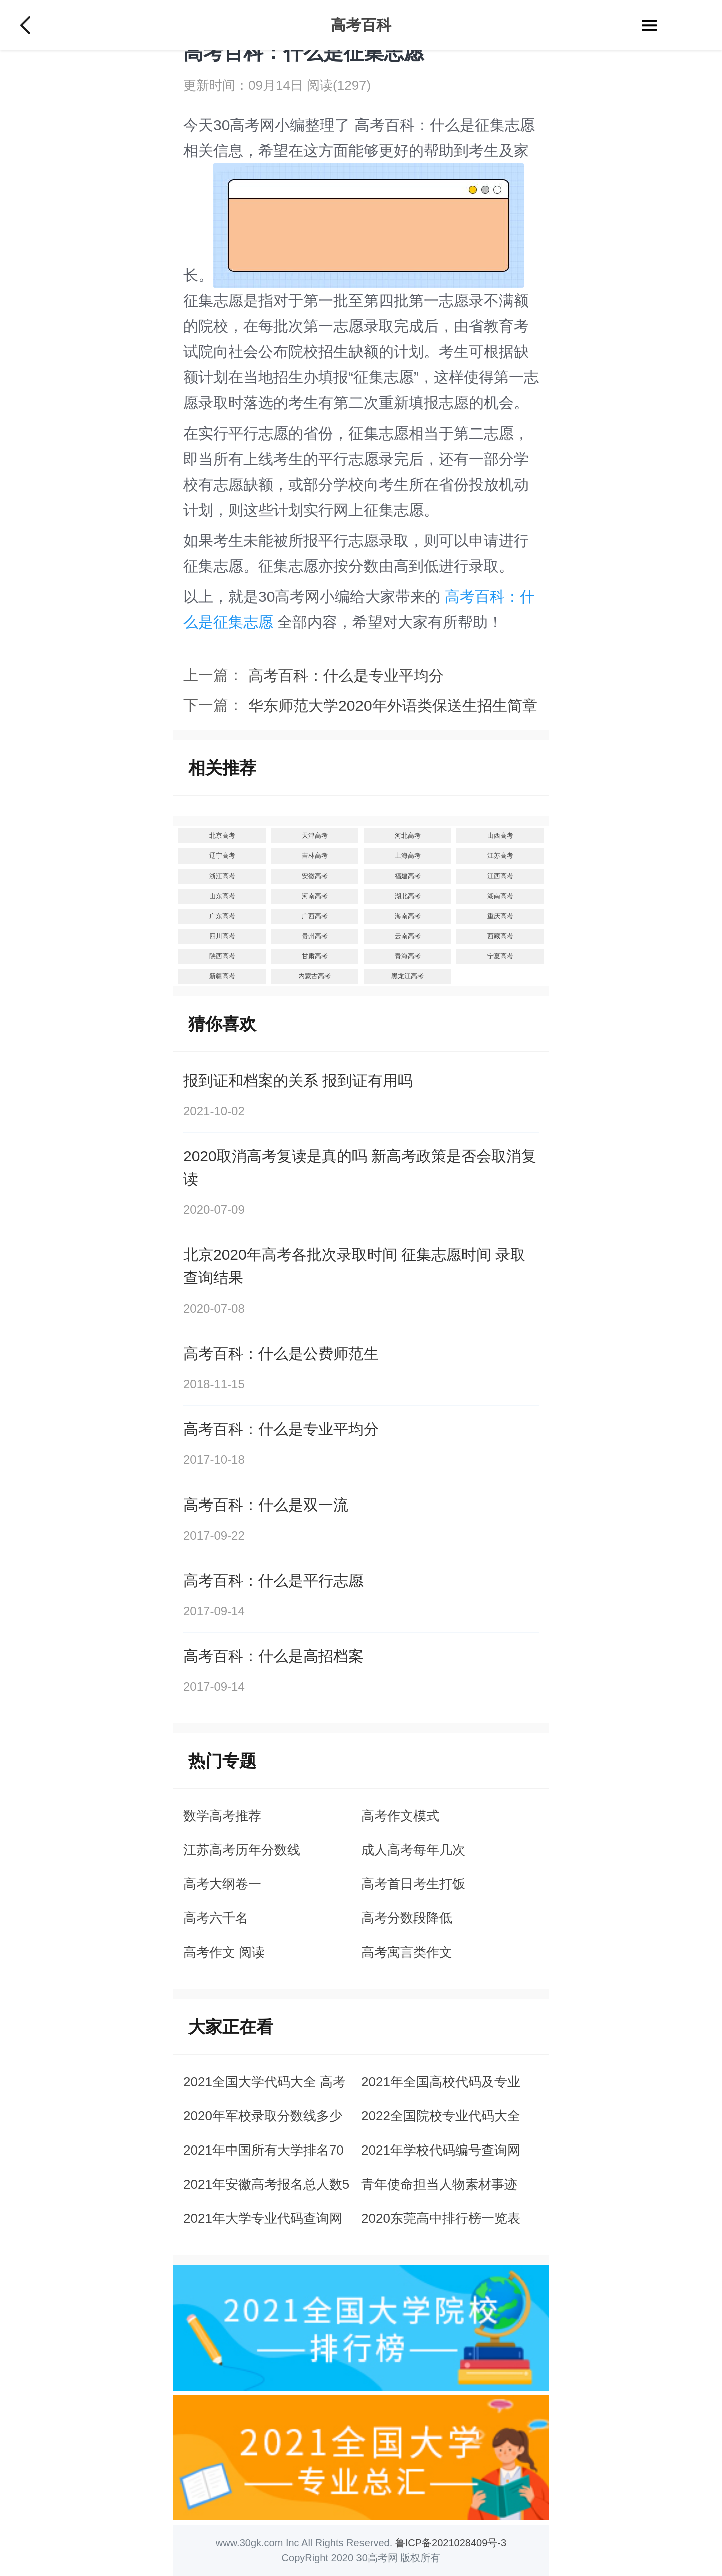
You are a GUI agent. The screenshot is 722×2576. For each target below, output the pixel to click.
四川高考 (222, 936)
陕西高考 (222, 956)
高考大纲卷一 (222, 1883)
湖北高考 (408, 896)
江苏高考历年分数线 (241, 1849)
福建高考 (408, 876)
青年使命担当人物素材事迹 (439, 2184)
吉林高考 (315, 856)
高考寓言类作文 (406, 1952)
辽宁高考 (222, 856)
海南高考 (408, 916)
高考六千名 (215, 1917)
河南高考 (315, 896)
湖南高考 (500, 896)
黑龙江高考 (407, 976)
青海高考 (408, 956)
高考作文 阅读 (224, 1952)
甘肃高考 (315, 956)
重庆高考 (500, 916)
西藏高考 (500, 936)
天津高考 (315, 835)
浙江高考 (222, 876)
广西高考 (315, 916)
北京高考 (222, 835)
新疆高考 (222, 976)
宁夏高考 (500, 956)
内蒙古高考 (314, 976)
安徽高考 (315, 876)
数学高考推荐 (222, 1815)
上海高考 (408, 856)
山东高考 (222, 896)
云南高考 (408, 936)
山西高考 (500, 835)
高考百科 (361, 25)
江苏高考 (500, 856)
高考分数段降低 (406, 1917)
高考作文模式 (400, 1815)
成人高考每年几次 (413, 1849)
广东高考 (222, 916)
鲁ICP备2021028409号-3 (450, 2542)
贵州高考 (315, 936)
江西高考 (500, 876)
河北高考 (408, 835)
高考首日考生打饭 (413, 1883)
